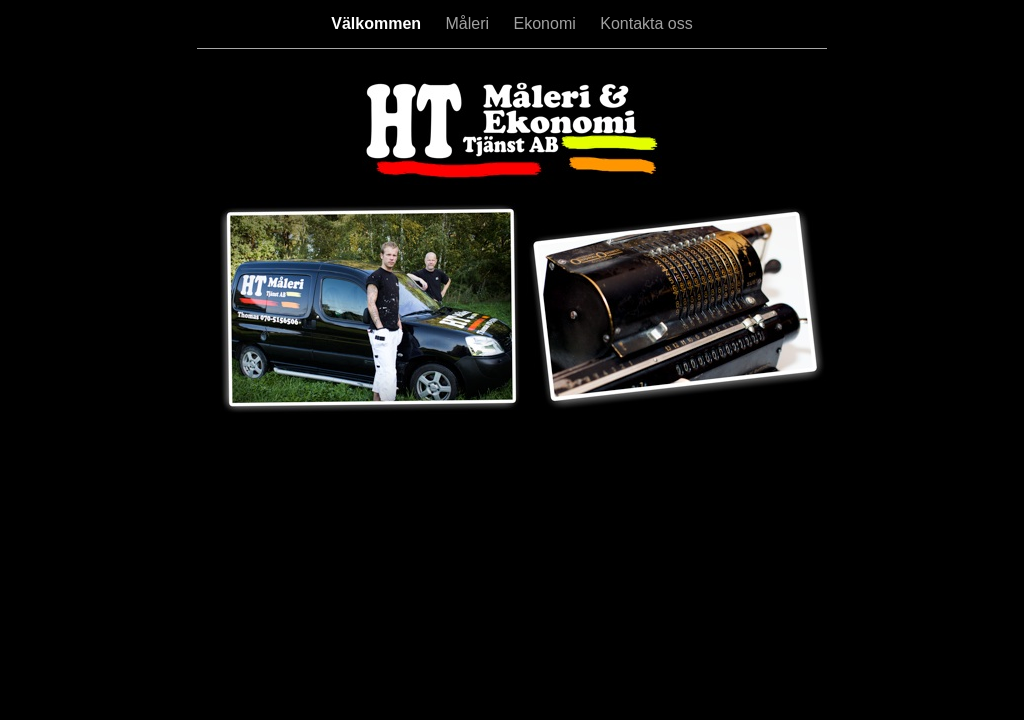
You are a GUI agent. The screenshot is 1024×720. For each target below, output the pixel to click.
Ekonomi (547, 23)
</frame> (213, 440)
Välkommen (378, 23)
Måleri (470, 23)
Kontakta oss (646, 23)
